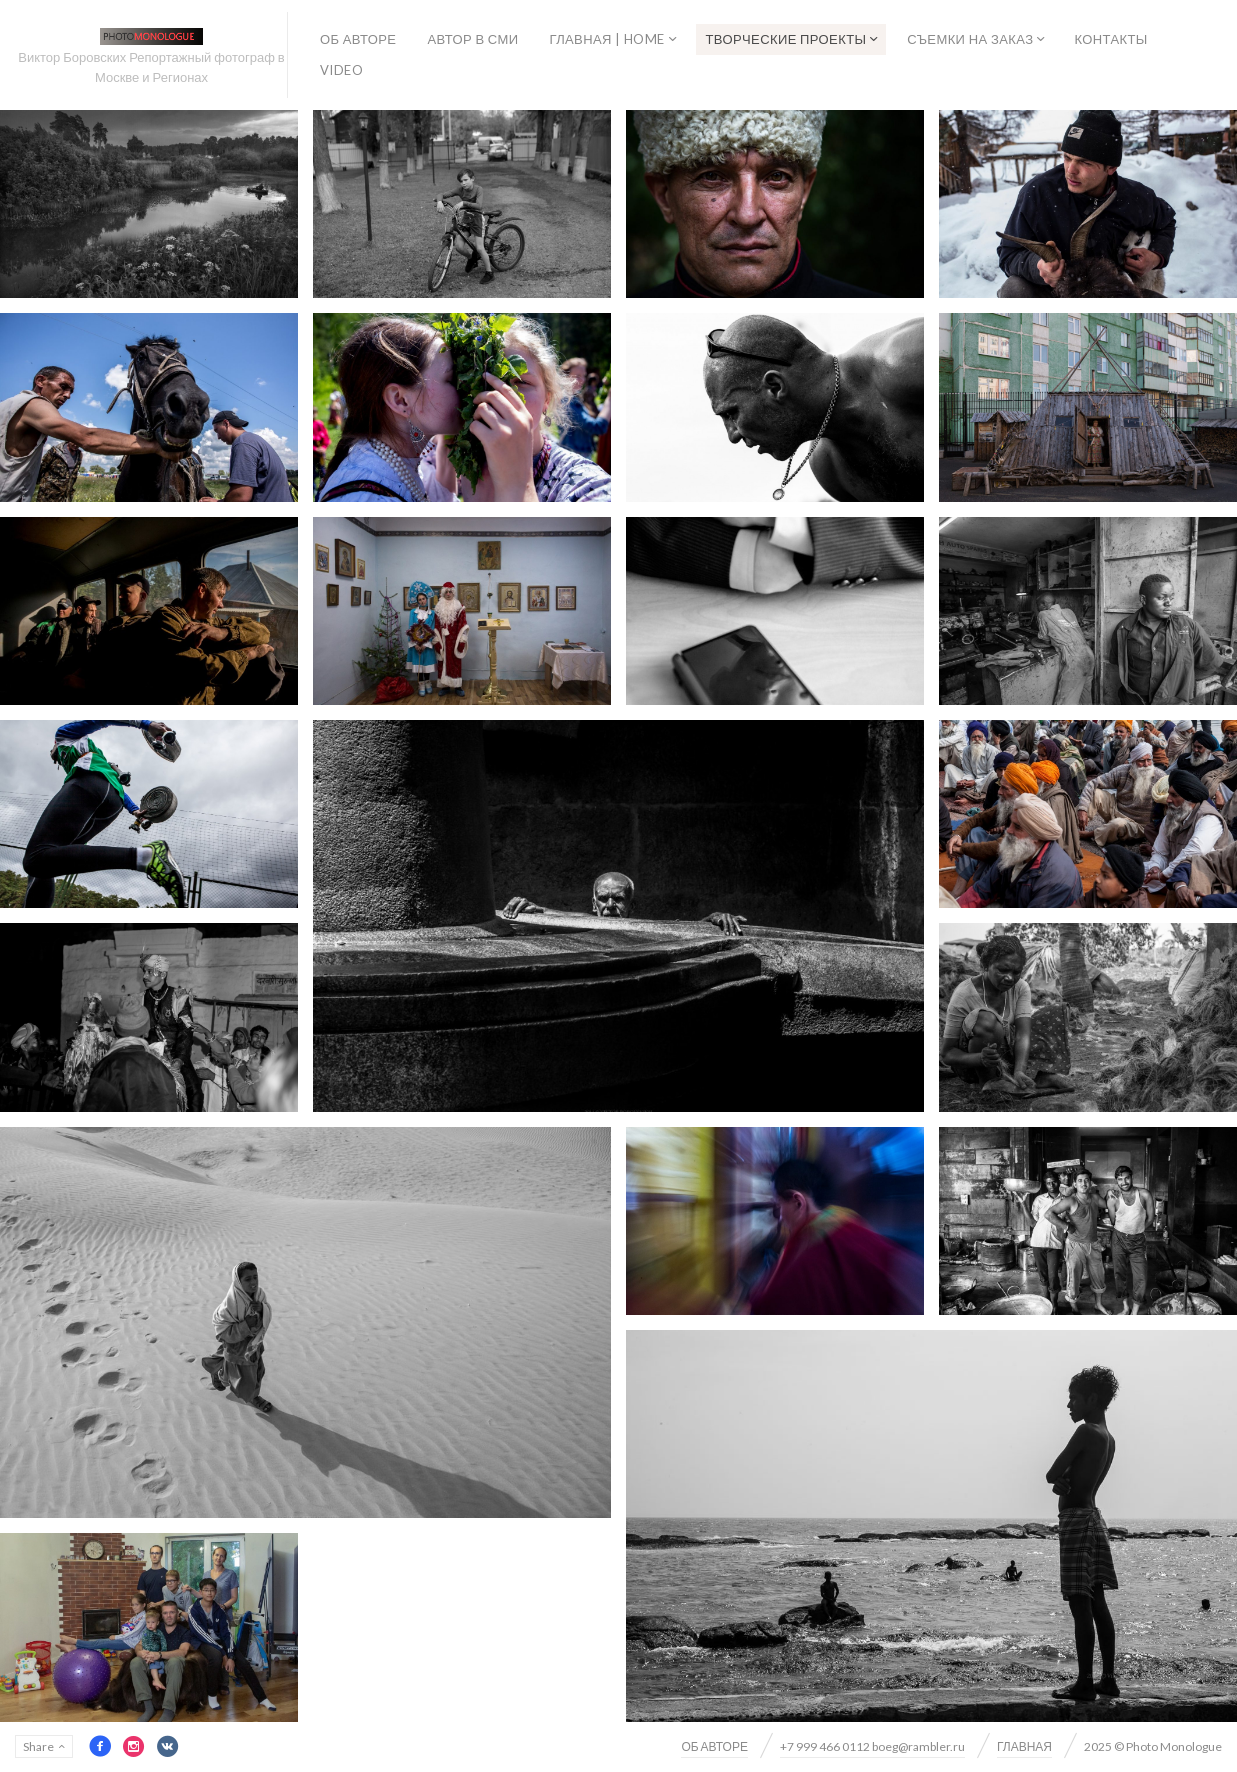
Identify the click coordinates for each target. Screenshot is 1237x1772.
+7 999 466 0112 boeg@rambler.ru (872, 1746)
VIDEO (341, 70)
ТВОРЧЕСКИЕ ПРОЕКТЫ (786, 39)
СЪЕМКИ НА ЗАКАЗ (970, 39)
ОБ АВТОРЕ (358, 39)
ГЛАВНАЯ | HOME (606, 39)
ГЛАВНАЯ (1024, 1746)
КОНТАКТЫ (1110, 39)
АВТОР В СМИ (472, 39)
